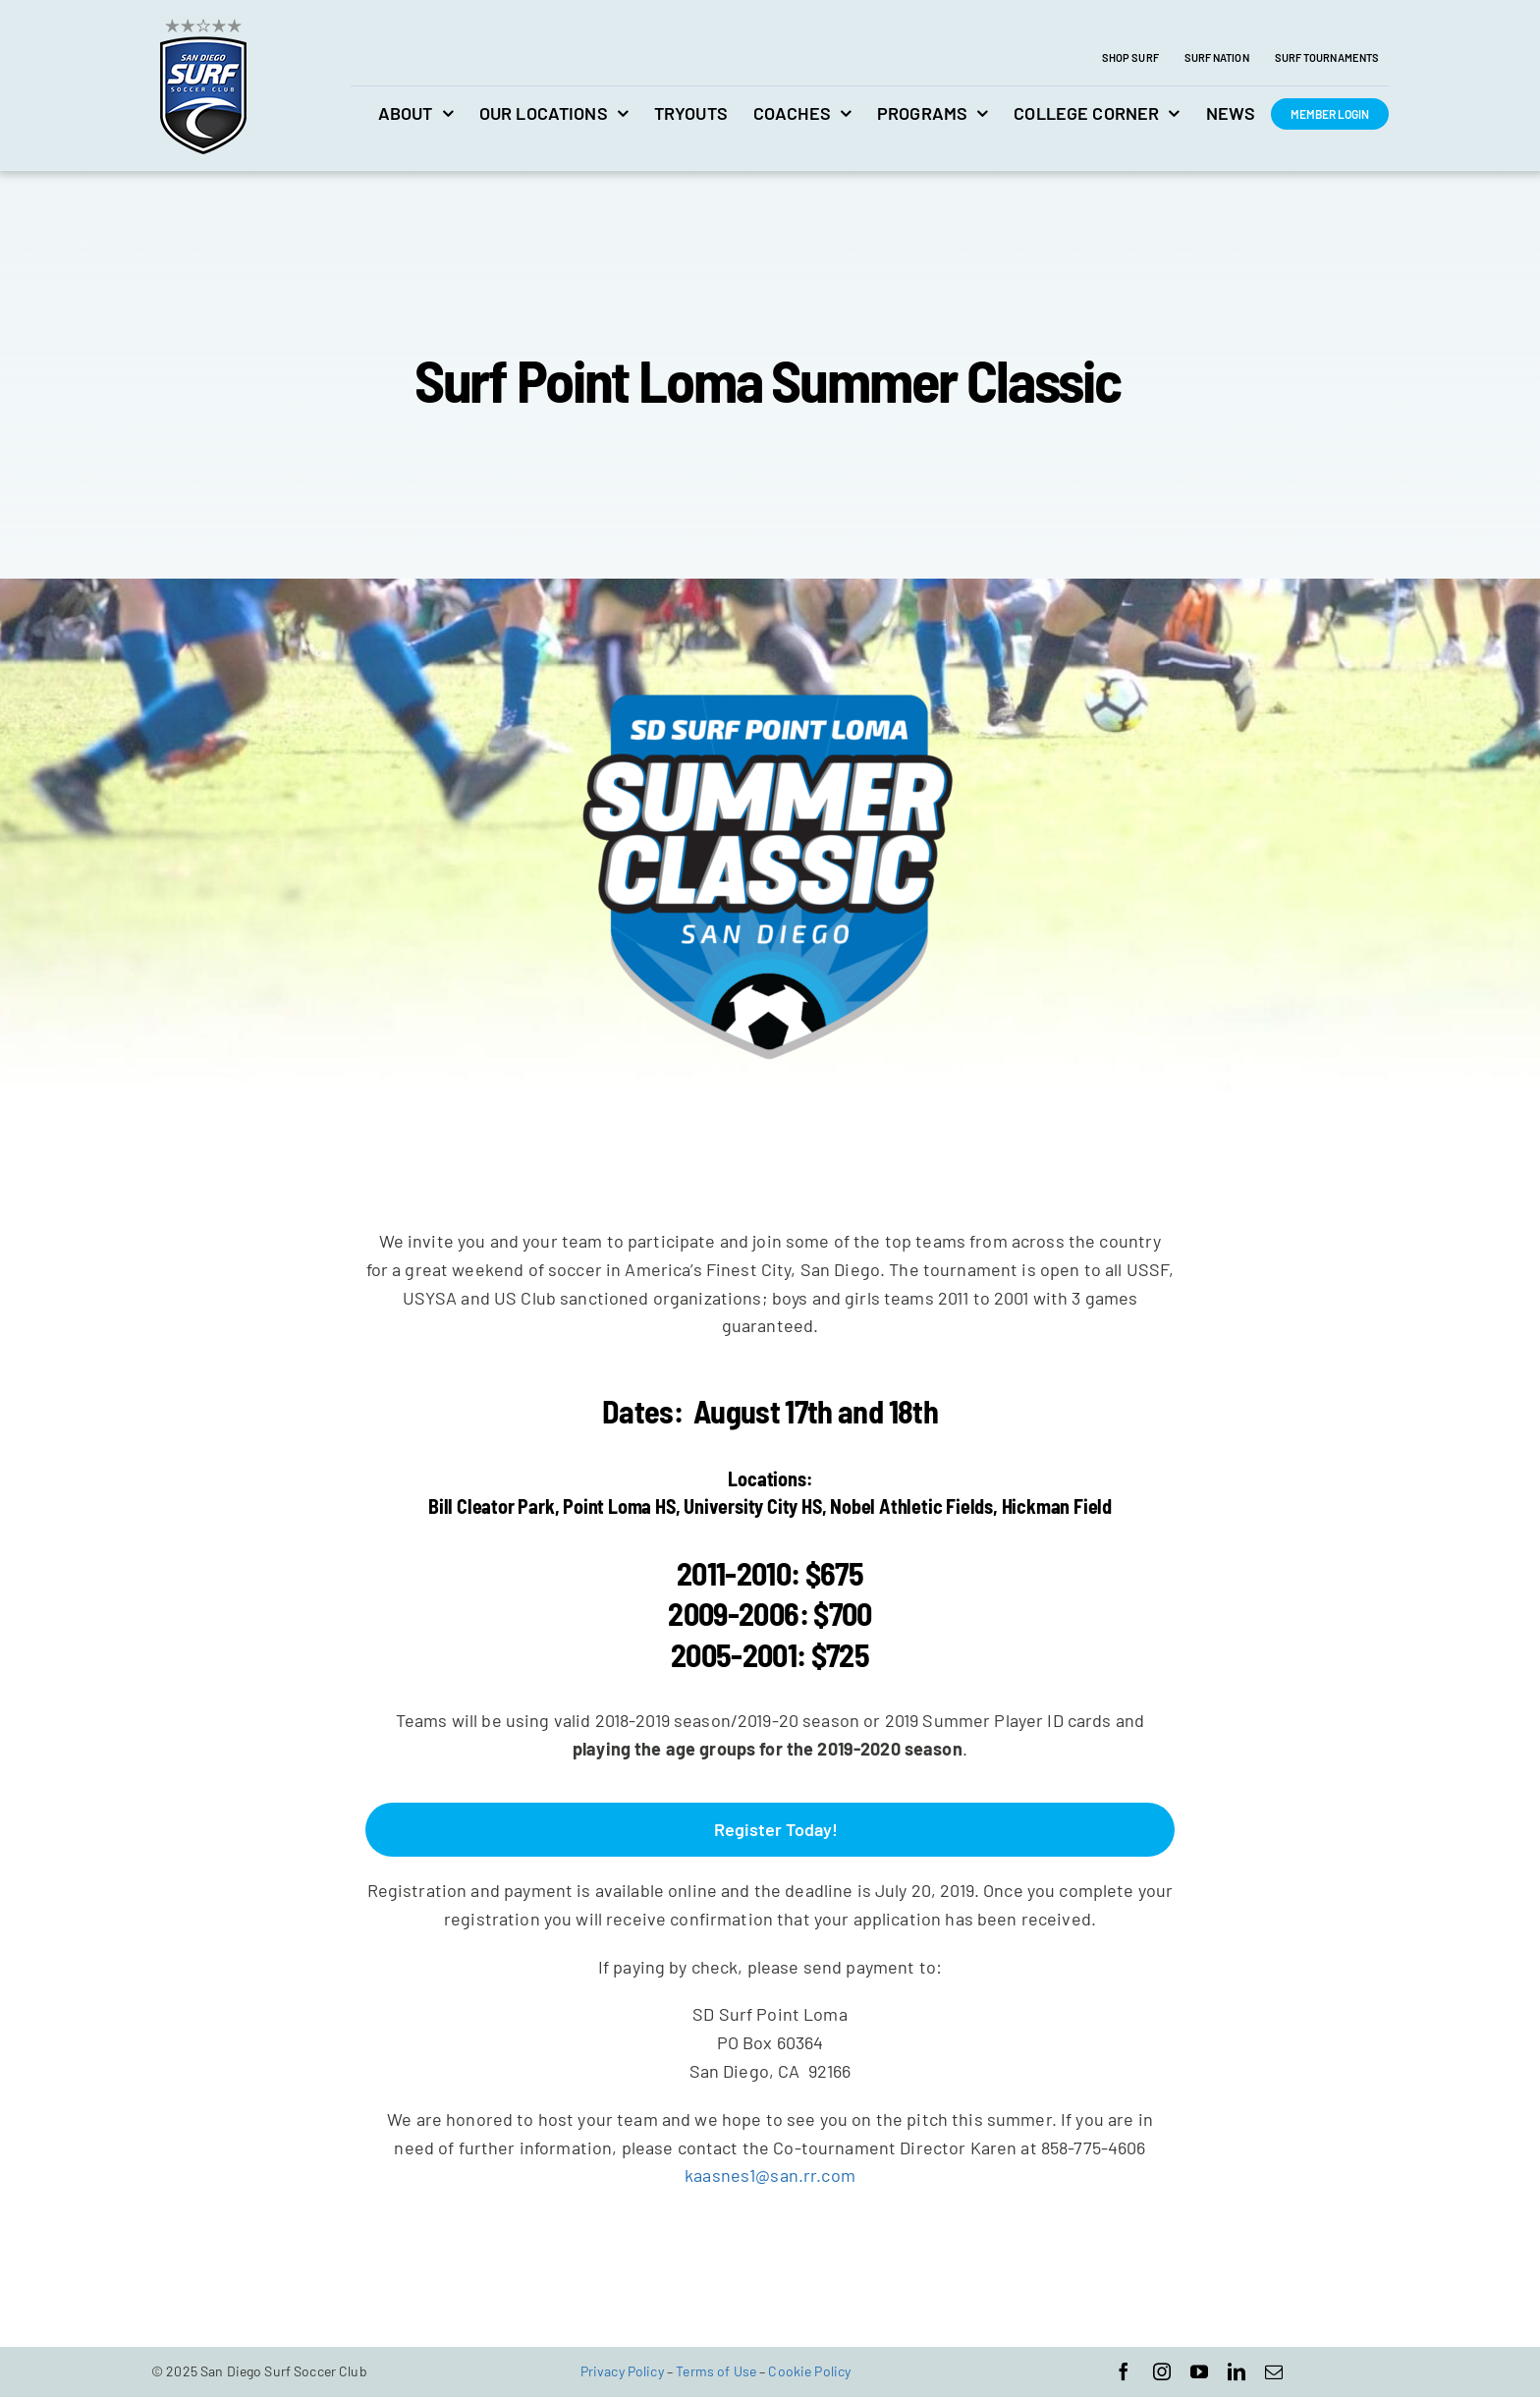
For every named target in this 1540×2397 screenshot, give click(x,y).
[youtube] (1199, 2371)
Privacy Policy (622, 2371)
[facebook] (1123, 2371)
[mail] (1274, 2371)
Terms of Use (716, 2371)
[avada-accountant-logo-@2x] (202, 20)
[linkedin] (1236, 2371)
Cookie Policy (809, 2371)
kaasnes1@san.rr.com (770, 2175)
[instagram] (1162, 2371)
